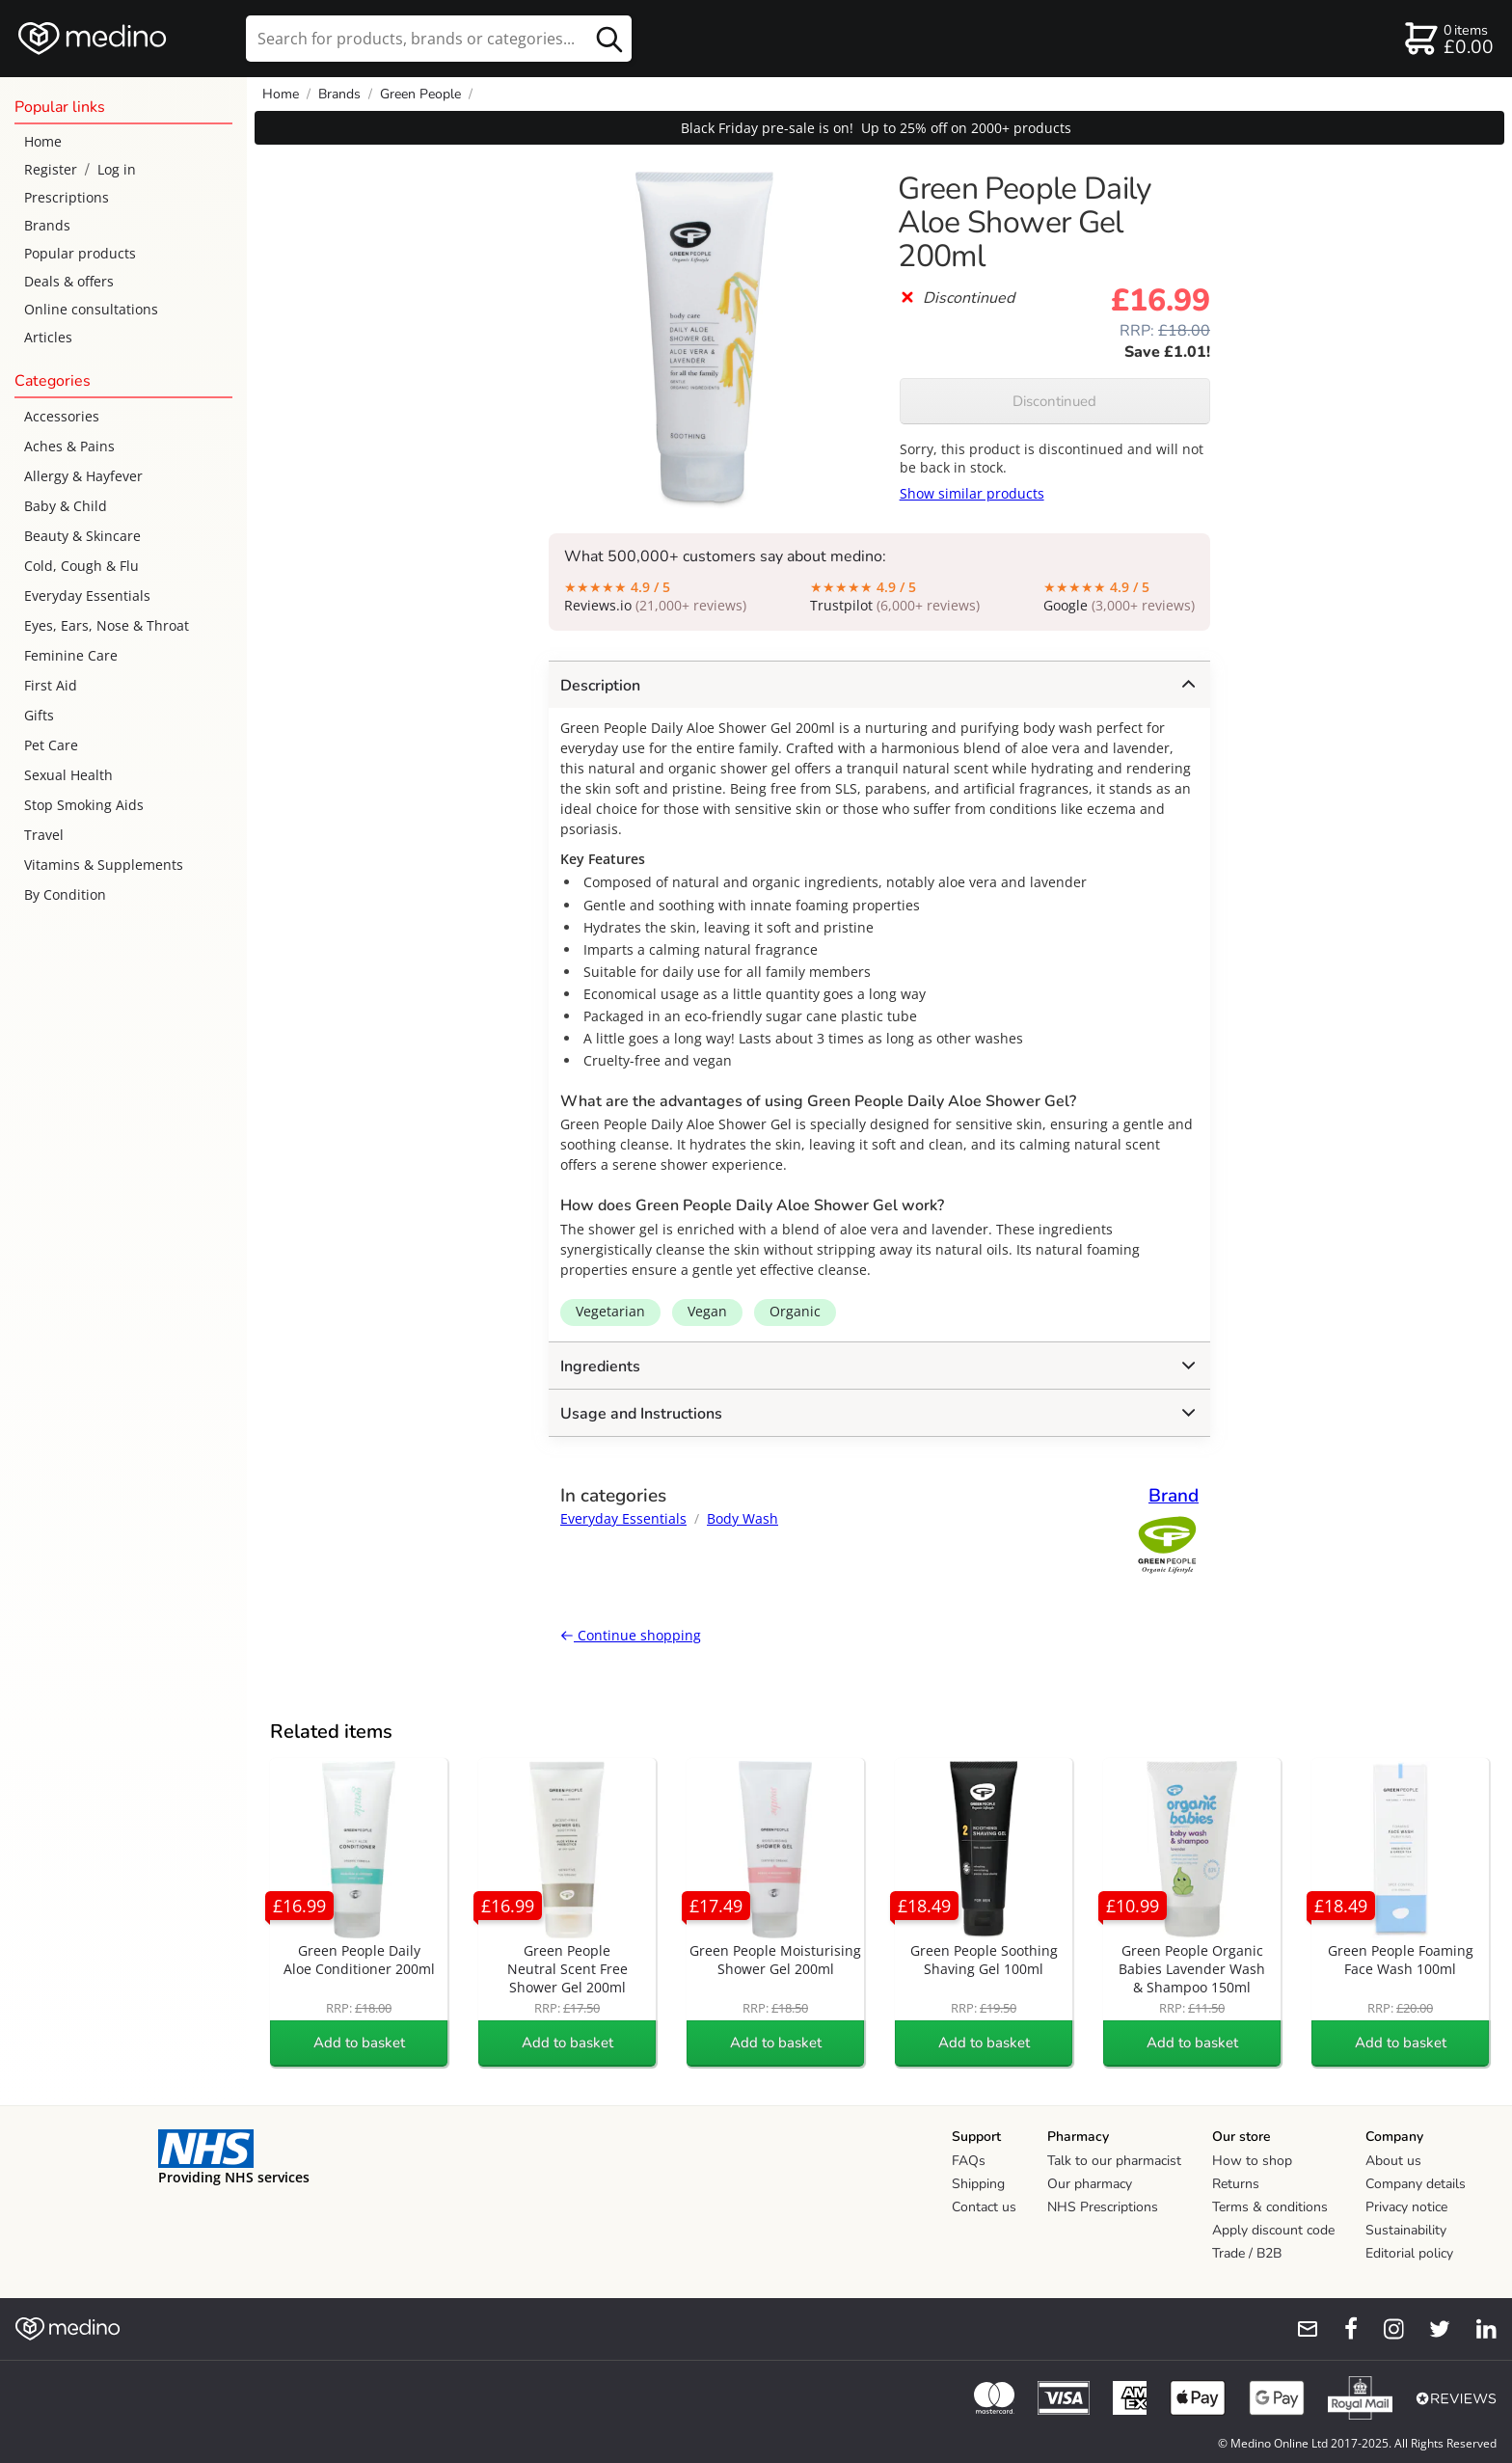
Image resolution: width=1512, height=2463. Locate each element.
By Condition (65, 894)
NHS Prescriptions (1102, 2207)
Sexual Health (68, 775)
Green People (420, 94)
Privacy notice (1406, 2207)
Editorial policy (1409, 2253)
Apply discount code (1273, 2230)
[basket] (1448, 38)
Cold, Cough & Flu (81, 565)
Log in (116, 169)
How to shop (1252, 2161)
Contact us (984, 2207)
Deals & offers (69, 281)
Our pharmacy (1089, 2184)
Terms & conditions (1270, 2207)
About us (1393, 2161)
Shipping (978, 2184)
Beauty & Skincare (82, 536)
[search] (439, 38)
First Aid (50, 685)
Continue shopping (630, 1635)
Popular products (80, 253)
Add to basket (359, 2042)
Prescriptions (66, 197)
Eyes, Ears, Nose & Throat (106, 625)
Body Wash (742, 1518)
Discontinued (1054, 401)
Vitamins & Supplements (103, 864)
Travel (44, 835)
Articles (48, 337)
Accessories (61, 416)
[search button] (609, 38)
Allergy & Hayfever (83, 476)
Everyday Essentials (87, 595)
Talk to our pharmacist (1114, 2161)
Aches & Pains (69, 446)
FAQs (969, 2161)
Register (50, 169)
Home (43, 141)
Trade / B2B (1247, 2253)
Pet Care (51, 745)
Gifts (39, 715)
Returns (1235, 2184)
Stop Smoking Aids (84, 805)
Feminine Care (71, 655)
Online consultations (91, 309)
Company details (1415, 2184)
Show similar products (972, 493)
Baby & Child (65, 506)
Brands (47, 225)
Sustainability (1405, 2230)
